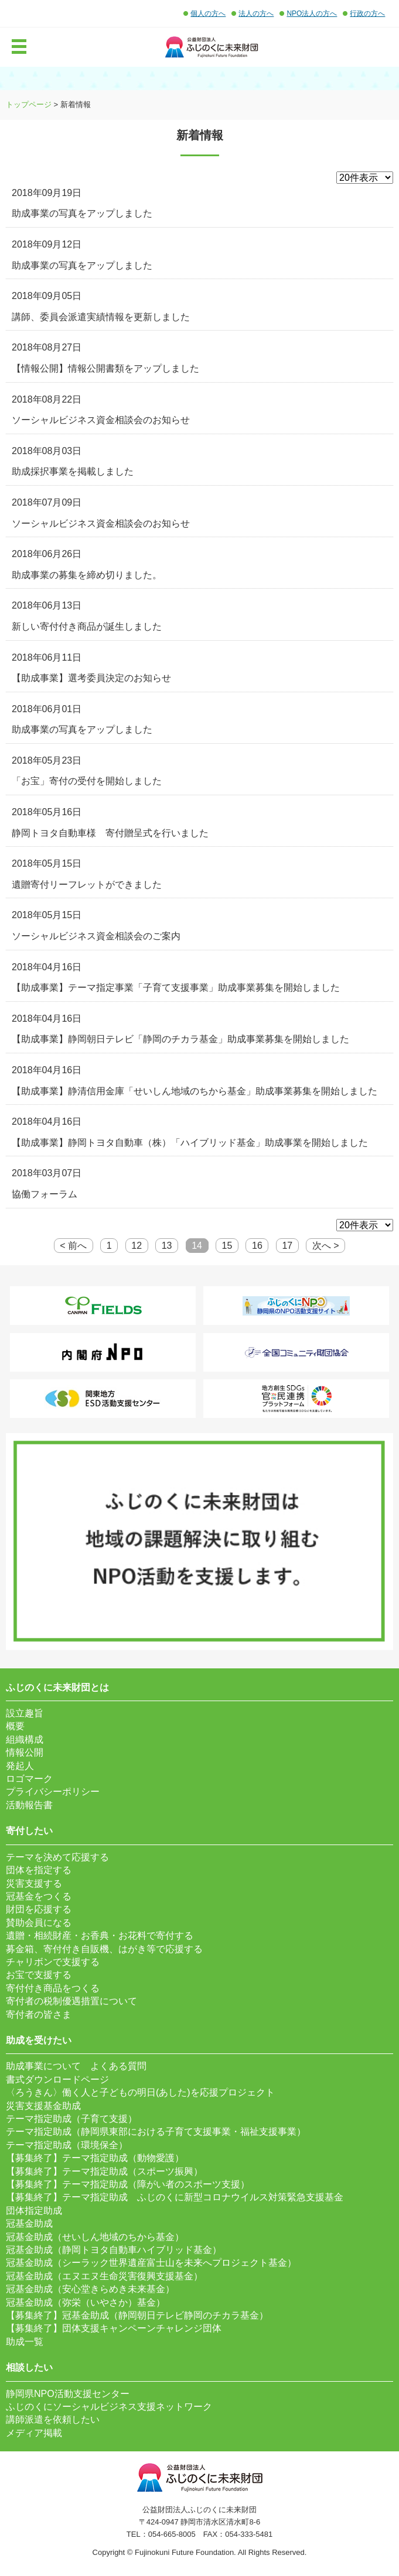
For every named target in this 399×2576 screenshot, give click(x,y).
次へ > (325, 1246)
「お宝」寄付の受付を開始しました (87, 781)
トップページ (29, 104)
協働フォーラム (44, 1194)
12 (136, 1246)
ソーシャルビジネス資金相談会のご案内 (96, 936)
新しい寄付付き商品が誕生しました (87, 626)
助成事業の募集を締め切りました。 (87, 575)
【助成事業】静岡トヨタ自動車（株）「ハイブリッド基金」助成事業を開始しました (190, 1143)
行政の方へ (367, 13)
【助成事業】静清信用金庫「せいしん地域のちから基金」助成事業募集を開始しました (194, 1091)
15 (227, 1246)
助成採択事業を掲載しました (73, 471)
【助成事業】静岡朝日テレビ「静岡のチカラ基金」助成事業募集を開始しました (180, 1039)
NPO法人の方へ (312, 13)
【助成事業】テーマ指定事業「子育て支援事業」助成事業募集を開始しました (176, 987)
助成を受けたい (38, 2040)
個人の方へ (208, 13)
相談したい (29, 2367)
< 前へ (73, 1246)
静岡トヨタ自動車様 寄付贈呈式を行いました (110, 833)
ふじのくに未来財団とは (57, 1687)
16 (257, 1246)
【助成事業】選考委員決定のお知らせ (91, 678)
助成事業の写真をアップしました (82, 213)
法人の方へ (256, 13)
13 (167, 1246)
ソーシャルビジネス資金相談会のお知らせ (101, 420)
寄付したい (29, 1831)
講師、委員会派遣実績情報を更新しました (101, 317)
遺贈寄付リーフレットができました (87, 884)
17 (287, 1246)
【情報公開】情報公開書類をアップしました (105, 368)
